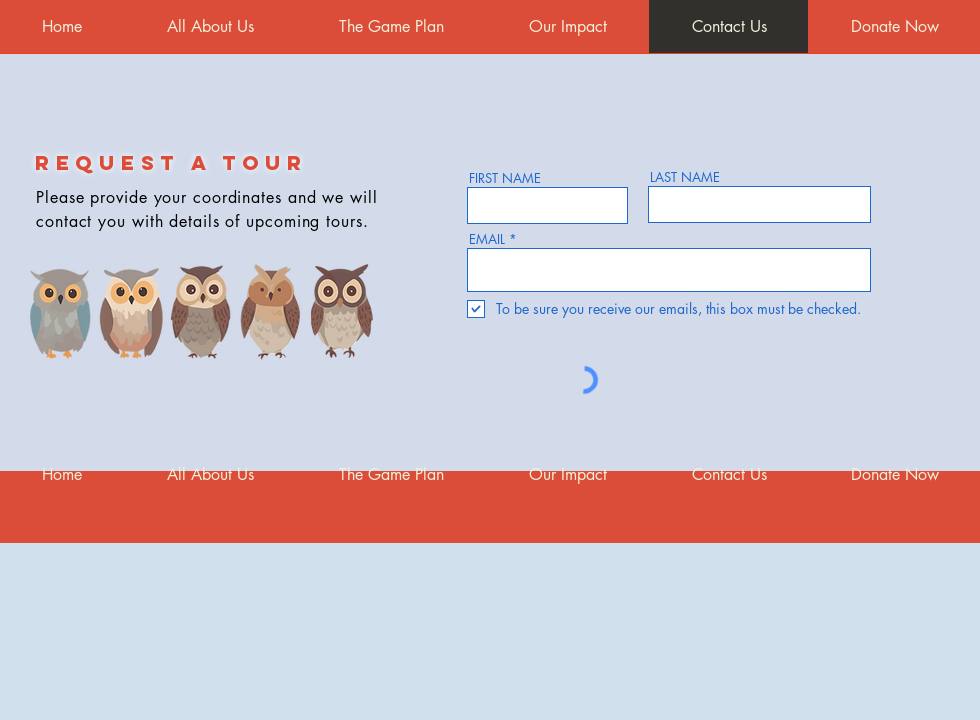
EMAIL (487, 239)
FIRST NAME (505, 178)
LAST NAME (685, 177)
